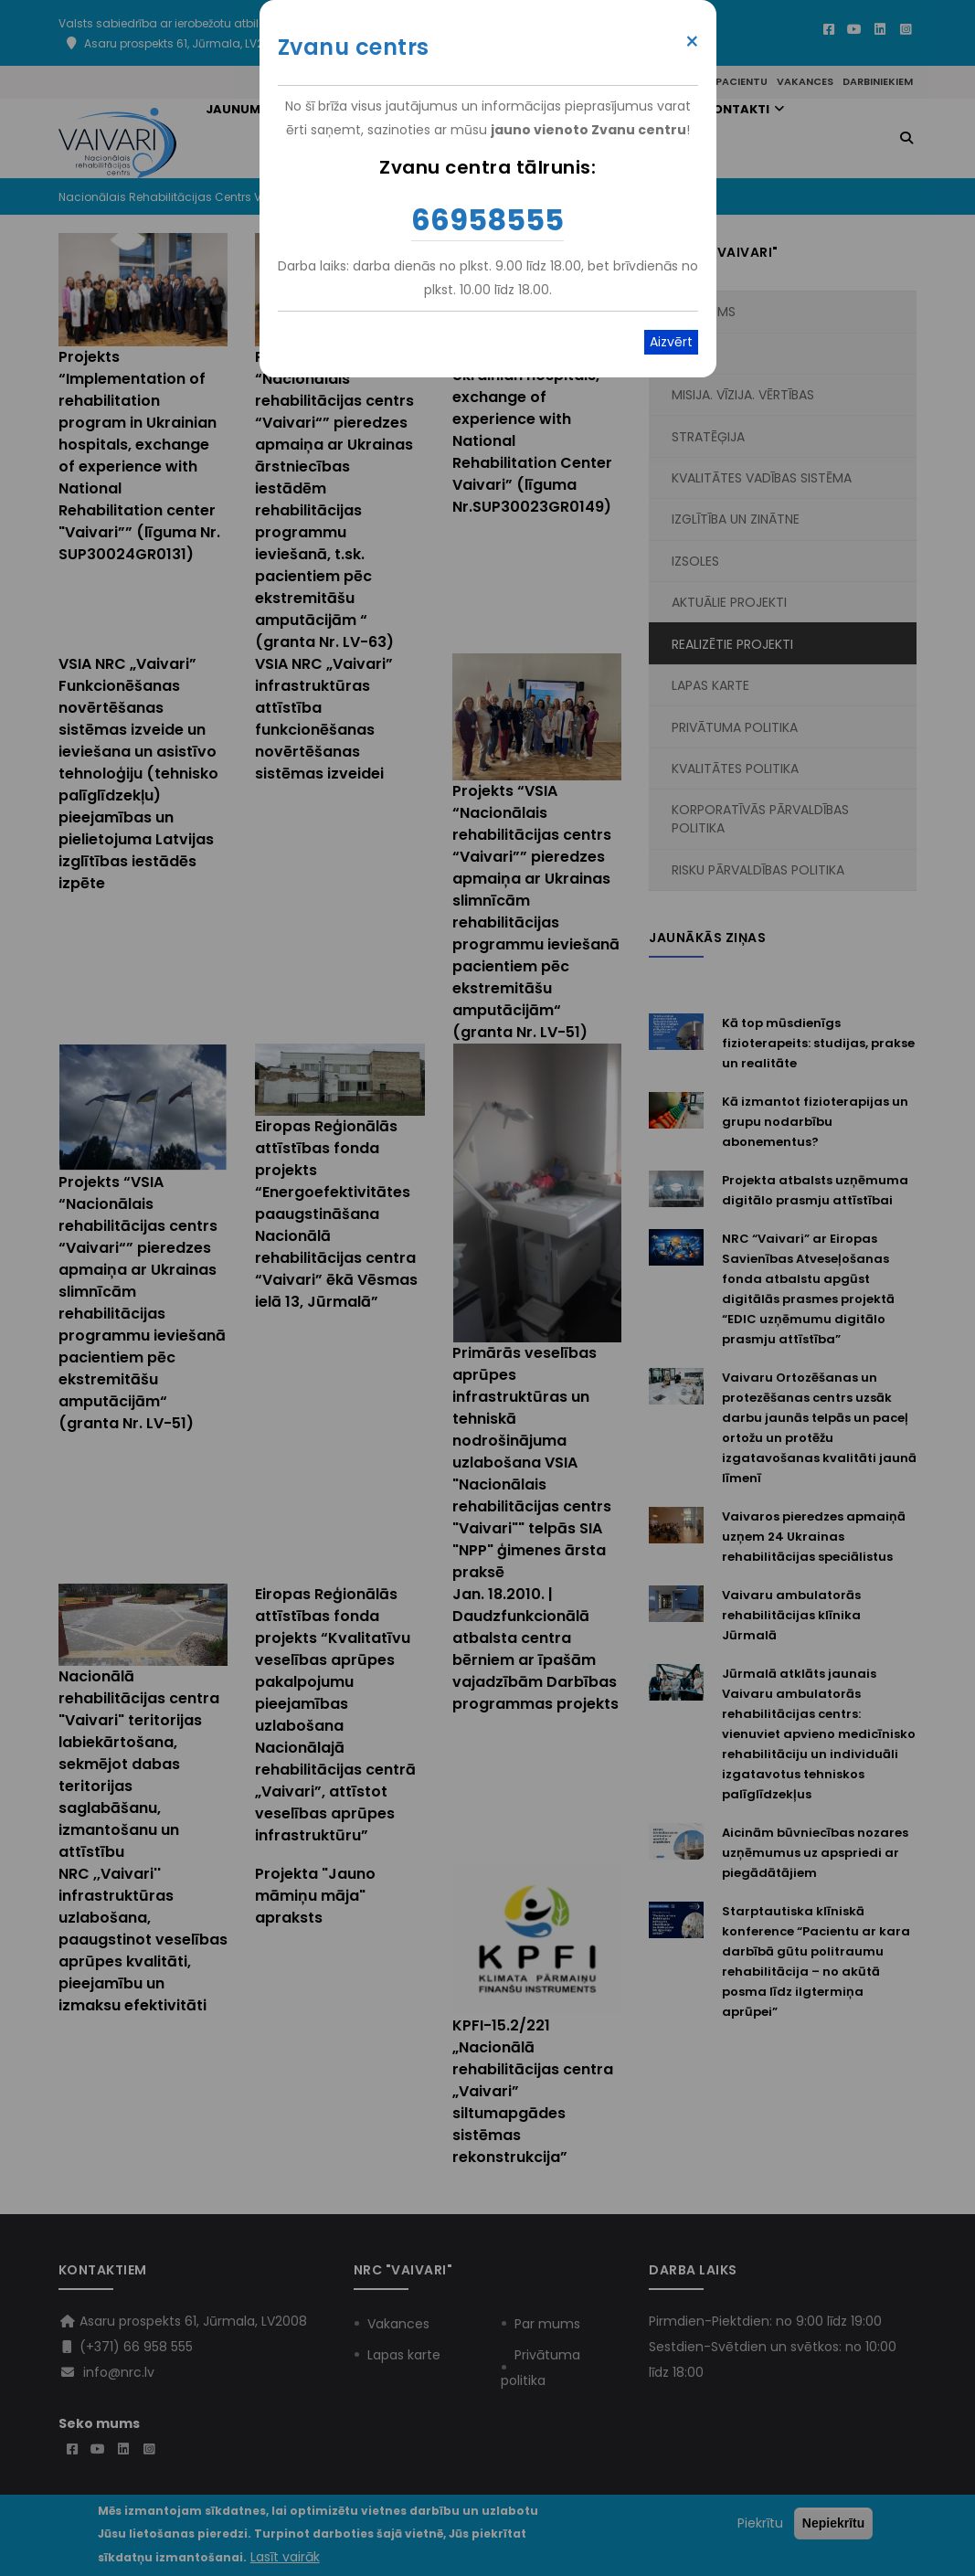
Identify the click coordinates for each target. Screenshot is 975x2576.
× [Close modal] (692, 42)
